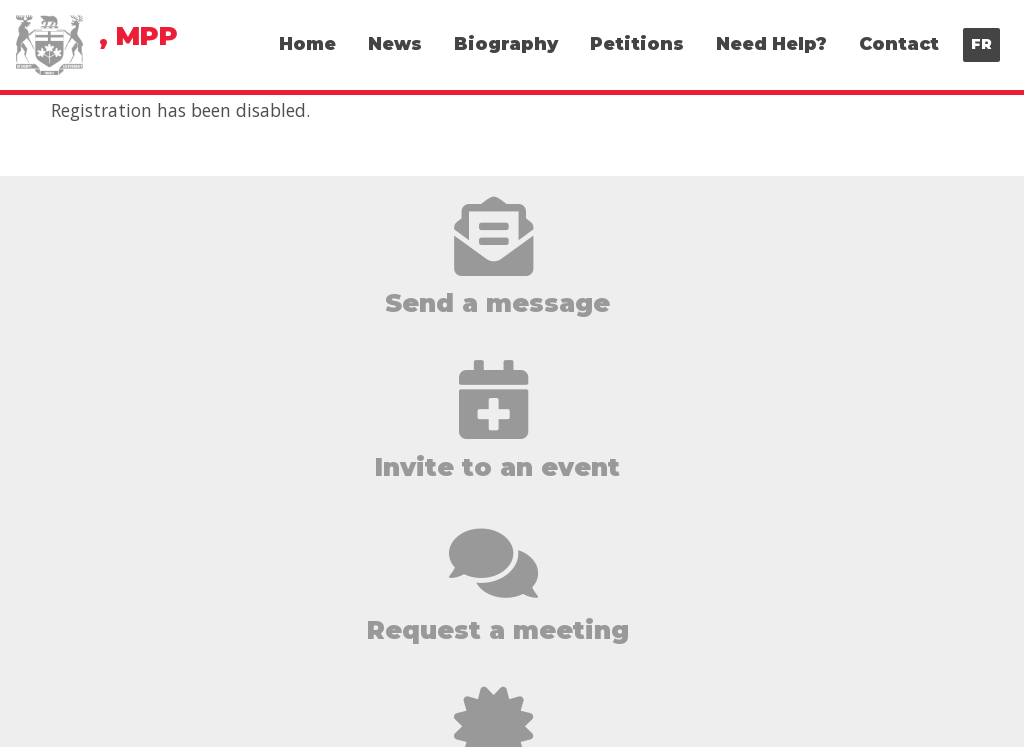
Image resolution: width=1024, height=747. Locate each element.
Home (307, 43)
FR (981, 44)
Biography (506, 43)
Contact (899, 43)
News (395, 43)
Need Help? (771, 43)
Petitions (637, 43)
